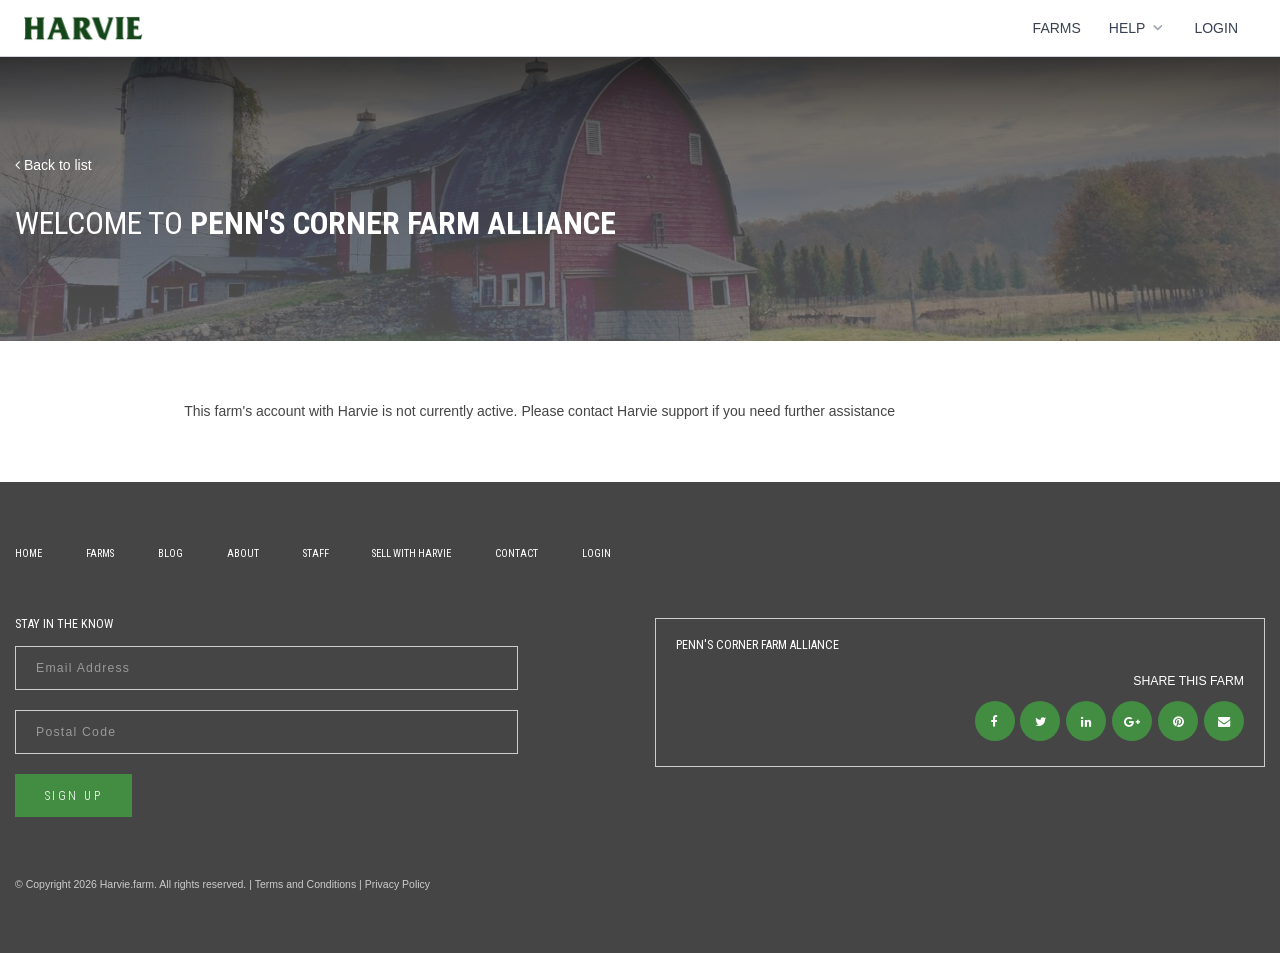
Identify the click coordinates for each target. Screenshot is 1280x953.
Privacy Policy (397, 884)
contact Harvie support (638, 411)
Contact (516, 553)
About (243, 553)
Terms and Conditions (306, 884)
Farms (1057, 28)
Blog (170, 553)
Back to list (53, 165)
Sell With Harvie (411, 553)
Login (1216, 28)
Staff (316, 553)
